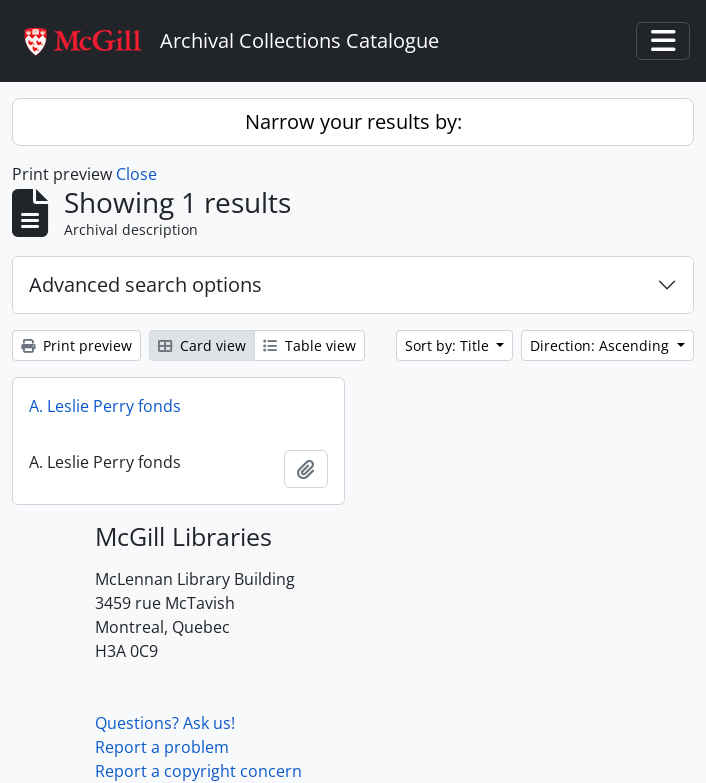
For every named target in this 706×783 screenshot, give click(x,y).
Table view (309, 345)
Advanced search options (145, 284)
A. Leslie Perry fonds (105, 406)
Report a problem (162, 747)
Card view (202, 345)
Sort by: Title (449, 345)
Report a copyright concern (198, 771)
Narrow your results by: (353, 121)
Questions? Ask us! (165, 723)
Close (136, 174)
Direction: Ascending (601, 345)
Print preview (76, 345)
